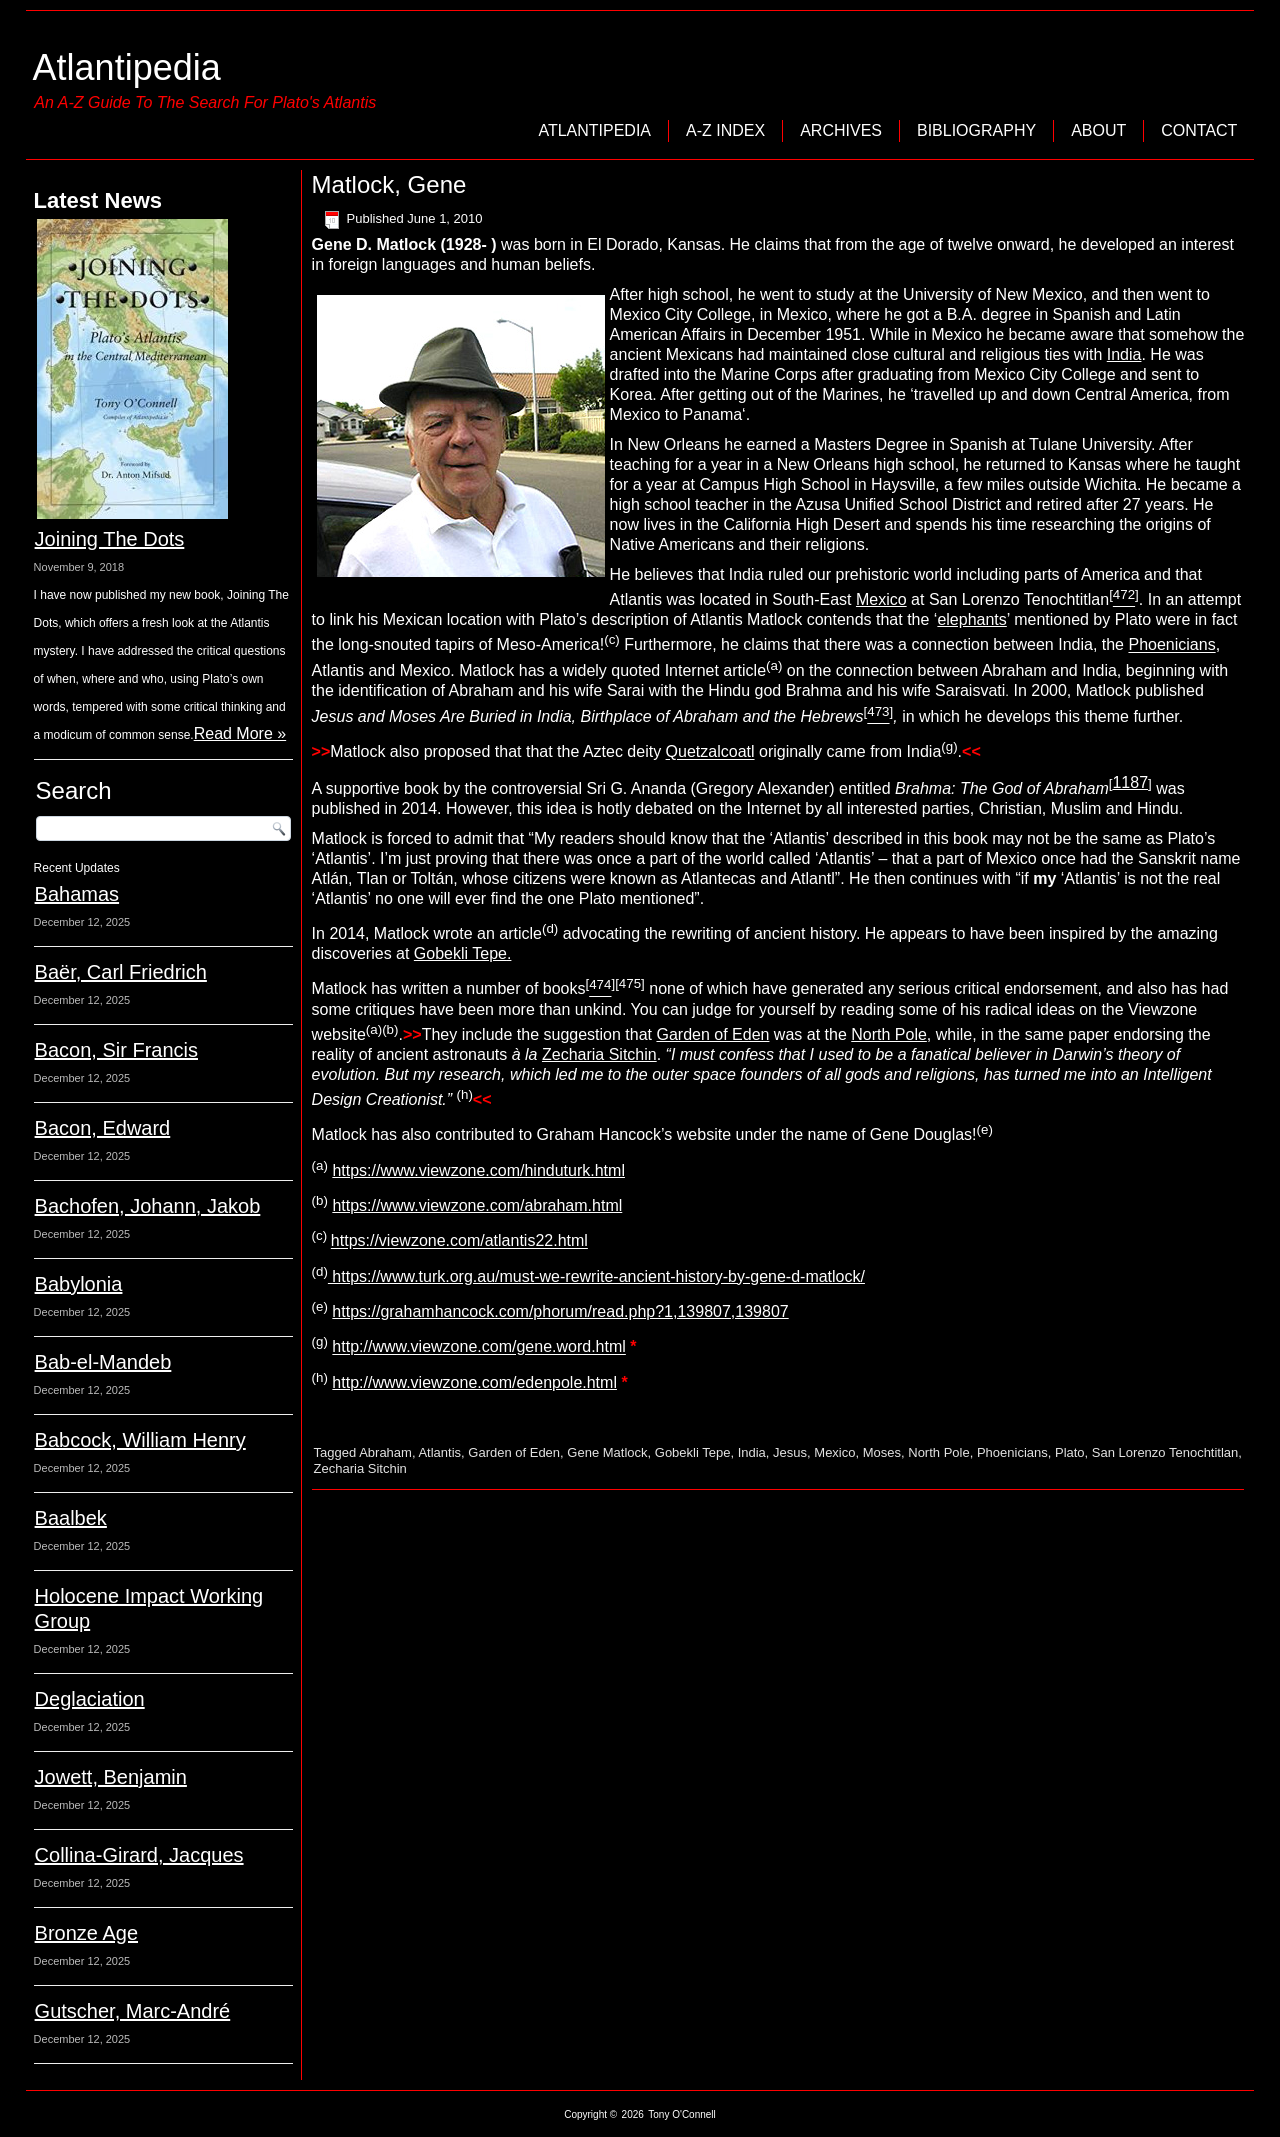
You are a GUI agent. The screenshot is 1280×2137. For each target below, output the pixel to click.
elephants (971, 619)
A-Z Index (725, 130)
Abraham (385, 1452)
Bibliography (976, 130)
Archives (841, 130)
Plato (1070, 1452)
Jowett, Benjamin (111, 1777)
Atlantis (439, 1452)
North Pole (889, 1034)
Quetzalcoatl (710, 752)
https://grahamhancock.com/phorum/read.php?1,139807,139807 (560, 1311)
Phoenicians (1171, 645)
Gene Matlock (607, 1452)
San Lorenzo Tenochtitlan (1165, 1452)
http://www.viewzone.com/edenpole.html (474, 1382)
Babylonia (79, 1284)
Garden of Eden (712, 1034)
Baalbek (71, 1518)
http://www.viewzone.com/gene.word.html (478, 1347)
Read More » (240, 733)
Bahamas (77, 894)
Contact (1199, 130)
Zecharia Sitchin (599, 1054)
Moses (882, 1452)
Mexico (881, 599)
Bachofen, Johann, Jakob (148, 1206)
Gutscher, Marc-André (133, 2011)
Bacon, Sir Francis (116, 1050)
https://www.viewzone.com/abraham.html (477, 1205)
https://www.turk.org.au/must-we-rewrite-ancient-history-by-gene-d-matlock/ (596, 1276)
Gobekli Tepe (460, 953)
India (1124, 354)
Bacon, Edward (103, 1128)
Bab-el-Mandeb (103, 1362)
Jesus (790, 1452)
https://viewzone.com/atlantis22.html (459, 1241)
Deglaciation (90, 1699)
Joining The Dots (110, 539)
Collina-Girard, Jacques (139, 1855)
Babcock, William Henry (140, 1440)
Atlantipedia (127, 67)
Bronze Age (86, 1933)
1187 (1130, 782)
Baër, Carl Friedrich (121, 972)
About (1098, 130)
